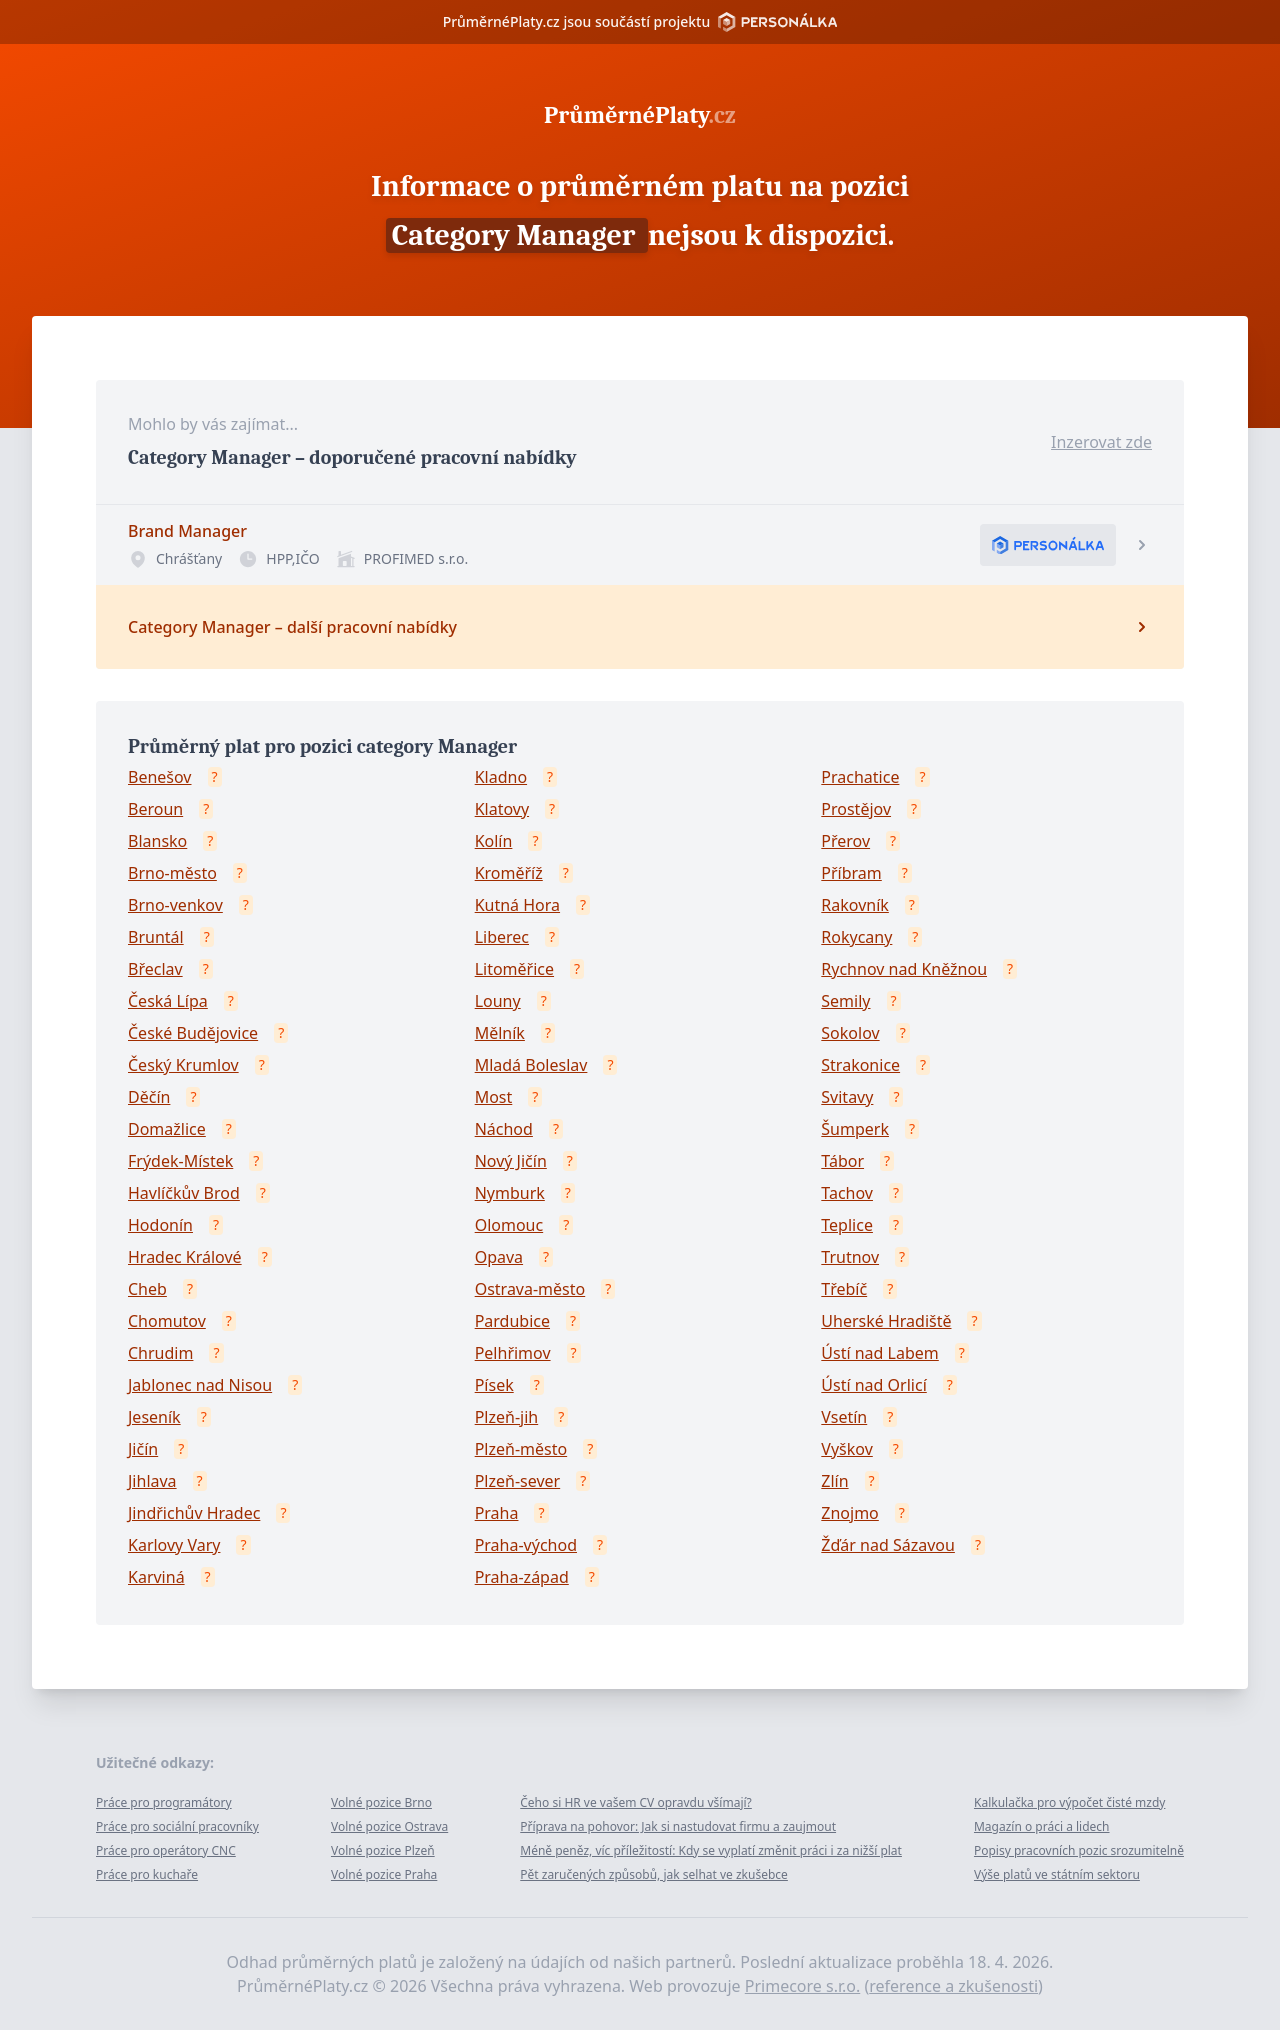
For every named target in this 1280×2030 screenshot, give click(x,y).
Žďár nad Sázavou (888, 1545)
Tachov (847, 1193)
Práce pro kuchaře (147, 1874)
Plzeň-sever (518, 1481)
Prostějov (856, 809)
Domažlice (167, 1129)
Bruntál (156, 937)
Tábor (842, 1161)
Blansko (157, 841)
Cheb (147, 1289)
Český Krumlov (183, 1065)
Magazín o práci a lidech (1042, 1826)
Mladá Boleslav (531, 1065)
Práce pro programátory (164, 1802)
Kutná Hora (517, 905)
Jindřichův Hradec (194, 1513)
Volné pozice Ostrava (389, 1826)
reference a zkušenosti (953, 1986)
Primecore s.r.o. (803, 1986)
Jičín (143, 1449)
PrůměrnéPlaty (640, 115)
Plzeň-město (521, 1449)
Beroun (155, 809)
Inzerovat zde (1101, 442)
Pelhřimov (513, 1353)
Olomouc (509, 1225)
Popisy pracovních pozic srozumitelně (1079, 1850)
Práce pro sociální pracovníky (177, 1826)
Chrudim (160, 1353)
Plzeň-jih (507, 1417)
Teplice (847, 1225)
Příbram (851, 873)
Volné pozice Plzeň (383, 1850)
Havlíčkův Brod (184, 1193)
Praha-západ (522, 1577)
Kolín (494, 841)
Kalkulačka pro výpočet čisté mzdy (1069, 1802)
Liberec (502, 937)
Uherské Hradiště (886, 1321)
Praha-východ (526, 1545)
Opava (499, 1257)
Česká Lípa (168, 1001)
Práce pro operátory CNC (166, 1850)
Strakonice (860, 1065)
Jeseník (154, 1417)
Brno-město (172, 873)
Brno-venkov (175, 905)
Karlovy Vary (174, 1545)
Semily (845, 1001)
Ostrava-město (530, 1289)
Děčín (149, 1097)
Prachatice (860, 777)
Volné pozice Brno (381, 1802)
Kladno (501, 777)
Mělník (500, 1033)
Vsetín (844, 1417)
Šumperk (855, 1129)
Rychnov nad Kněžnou (904, 969)
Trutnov (850, 1257)
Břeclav (155, 969)
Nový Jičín (511, 1161)
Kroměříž (509, 873)
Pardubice (512, 1321)
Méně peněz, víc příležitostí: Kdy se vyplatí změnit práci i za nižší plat (711, 1850)
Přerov (845, 841)
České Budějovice (193, 1033)
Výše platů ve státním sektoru (1057, 1874)
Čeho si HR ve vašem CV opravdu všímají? (636, 1802)
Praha (497, 1513)
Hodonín (160, 1225)
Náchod (504, 1129)
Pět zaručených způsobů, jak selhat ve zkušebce (654, 1874)
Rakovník (855, 905)
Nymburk (510, 1193)
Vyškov (846, 1449)
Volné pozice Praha (384, 1874)
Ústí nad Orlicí (873, 1385)
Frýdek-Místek (180, 1161)
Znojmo (850, 1513)
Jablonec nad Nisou (200, 1385)
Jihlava (152, 1481)
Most (494, 1097)
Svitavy (847, 1097)
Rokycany (856, 937)
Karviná (156, 1577)
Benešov (160, 777)
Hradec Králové (185, 1257)
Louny (498, 1001)
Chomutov (167, 1321)
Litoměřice (514, 969)
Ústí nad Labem (879, 1353)
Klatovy (502, 809)
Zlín (834, 1481)
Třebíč (844, 1289)
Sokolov (850, 1033)
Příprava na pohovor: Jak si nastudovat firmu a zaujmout (678, 1826)
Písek (494, 1385)
